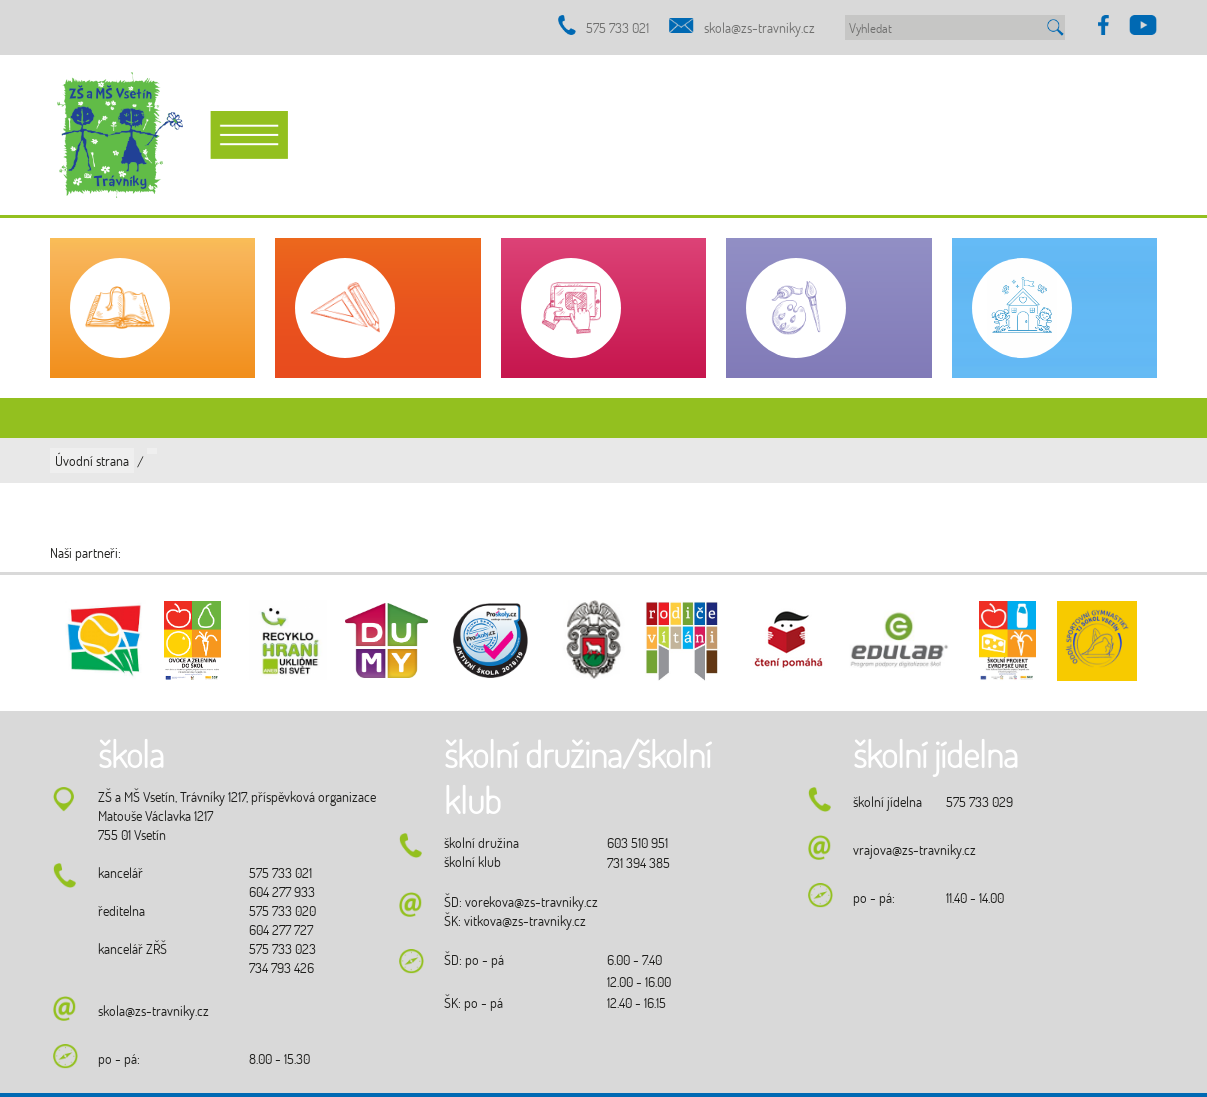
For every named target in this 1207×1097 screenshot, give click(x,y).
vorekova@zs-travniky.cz (531, 901)
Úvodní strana (92, 460)
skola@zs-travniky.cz (759, 27)
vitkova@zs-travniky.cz (525, 920)
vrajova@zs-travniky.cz (914, 849)
